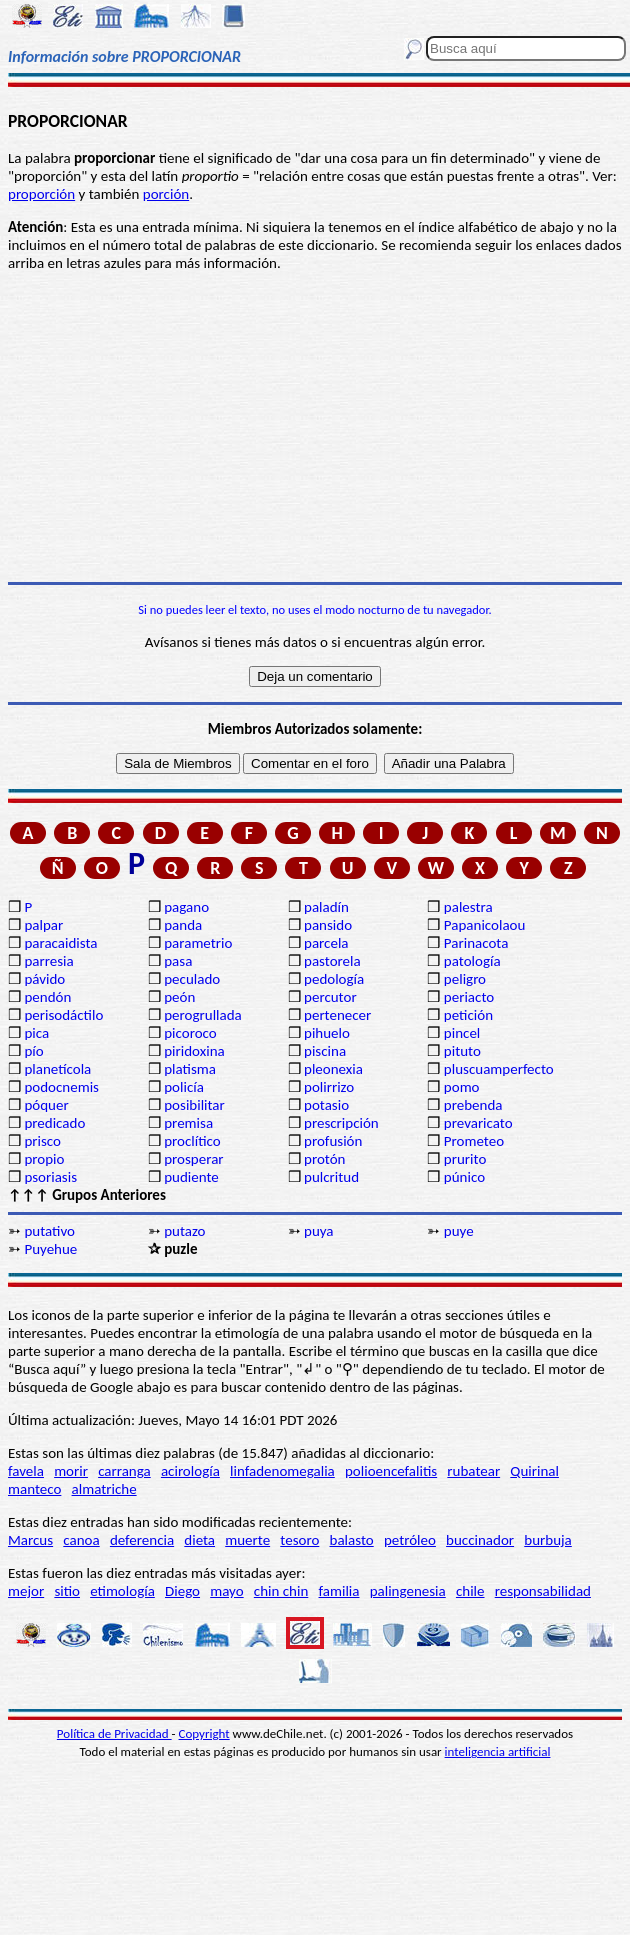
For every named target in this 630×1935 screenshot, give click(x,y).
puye (459, 1231)
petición (468, 1015)
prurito (465, 1159)
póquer (46, 1105)
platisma (190, 1069)
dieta (199, 1540)
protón (324, 1159)
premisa (188, 1123)
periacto (469, 997)
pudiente (191, 1177)
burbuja (548, 1540)
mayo (226, 1591)
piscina (325, 1051)
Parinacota (476, 943)
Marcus (30, 1540)
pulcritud (331, 1177)
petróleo (410, 1540)
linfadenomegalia (282, 1471)
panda (183, 925)
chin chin (281, 1591)
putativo (49, 1231)
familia (339, 1591)
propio (44, 1159)
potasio (326, 1105)
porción (166, 194)
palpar (43, 925)
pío (33, 1051)
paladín (326, 907)
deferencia (142, 1540)
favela (26, 1471)
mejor (26, 1591)
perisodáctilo (63, 1015)
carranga (124, 1471)
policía (184, 1087)
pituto (462, 1051)
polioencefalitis (391, 1471)
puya (319, 1231)
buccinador (480, 1540)
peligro (465, 979)
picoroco (190, 1033)
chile (470, 1591)
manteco (34, 1489)
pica (36, 1033)
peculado (192, 979)
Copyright (204, 1733)
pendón (47, 997)
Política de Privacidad (114, 1733)
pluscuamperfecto (499, 1069)
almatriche (104, 1489)
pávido (44, 979)
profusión (333, 1141)
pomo (462, 1087)
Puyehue (50, 1249)
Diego (182, 1591)
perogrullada (203, 1015)
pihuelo (327, 1033)
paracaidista (60, 943)
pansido (328, 925)
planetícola (57, 1069)
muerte (247, 1540)
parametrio (198, 943)
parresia (48, 961)
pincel (462, 1033)
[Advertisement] (315, 427)
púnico (464, 1177)
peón (179, 997)
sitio (67, 1591)
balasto (352, 1540)
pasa (178, 961)
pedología (334, 979)
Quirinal (534, 1471)
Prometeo (474, 1141)
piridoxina (194, 1051)
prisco (42, 1141)
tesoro (299, 1540)
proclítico (192, 1141)
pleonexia (333, 1069)
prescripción (341, 1123)
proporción (41, 194)
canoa (81, 1540)
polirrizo (329, 1087)
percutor (330, 997)
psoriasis (50, 1177)
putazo (184, 1231)
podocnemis (61, 1087)
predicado (54, 1123)
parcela (326, 943)
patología (472, 961)
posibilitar (194, 1105)
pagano (186, 907)
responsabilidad (543, 1591)
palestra (468, 907)
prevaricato (478, 1123)
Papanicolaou (485, 925)
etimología (122, 1591)
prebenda (473, 1105)
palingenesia (408, 1591)
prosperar (193, 1159)
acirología (190, 1471)
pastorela (332, 961)
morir (71, 1471)
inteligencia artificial (498, 1751)
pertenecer (337, 1015)
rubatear (473, 1471)
